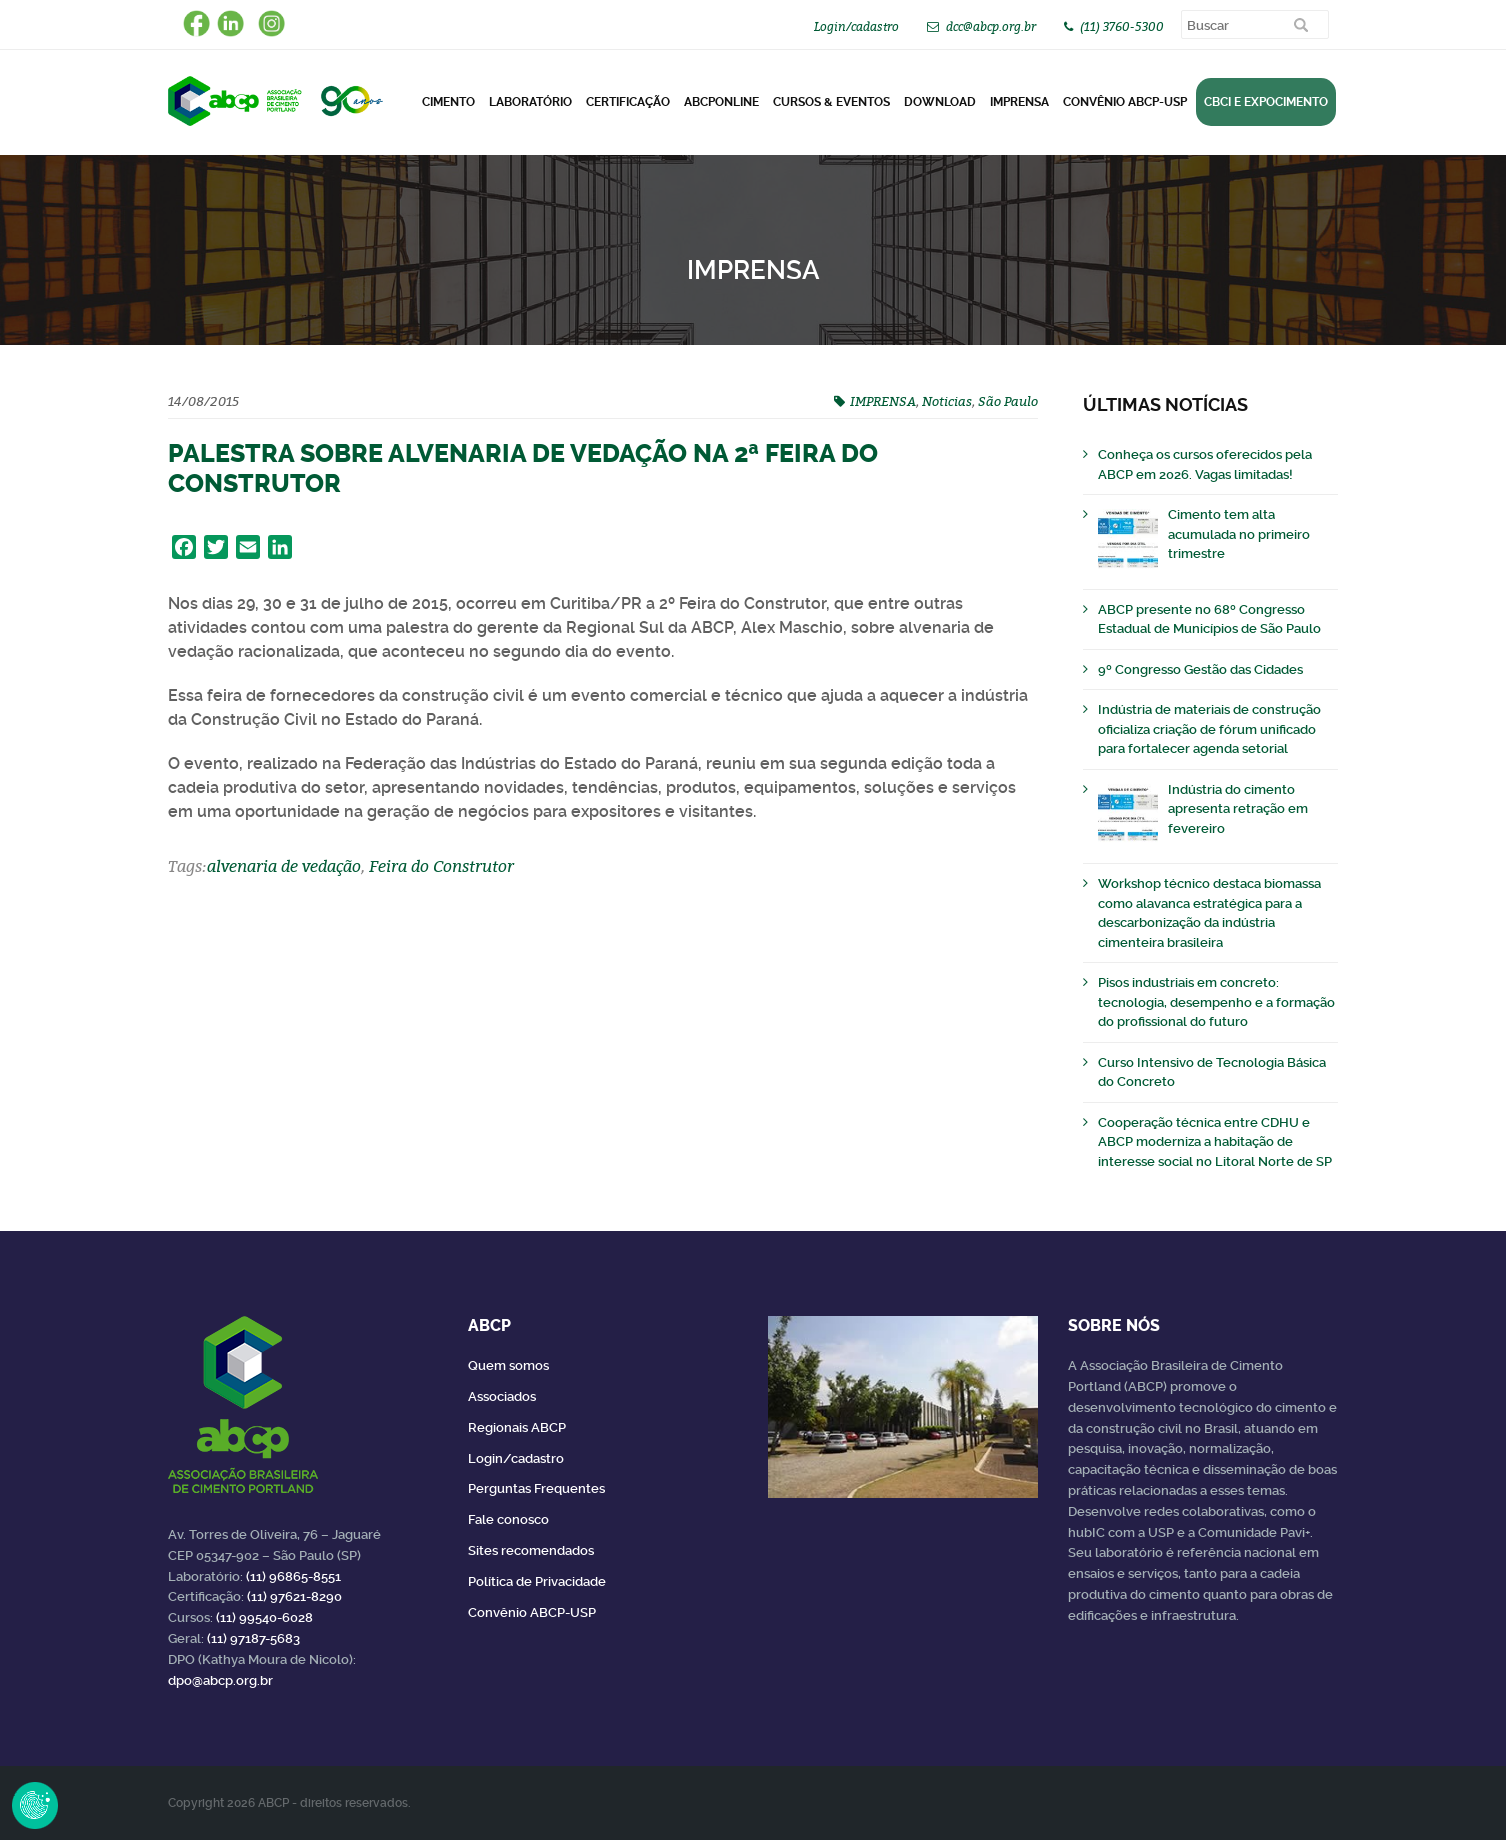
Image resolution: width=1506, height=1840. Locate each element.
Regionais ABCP (517, 1427)
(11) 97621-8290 (294, 1596)
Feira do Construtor (441, 866)
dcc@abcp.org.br (991, 26)
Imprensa (1019, 102)
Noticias (947, 401)
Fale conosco (508, 1519)
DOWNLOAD (940, 102)
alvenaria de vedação (284, 866)
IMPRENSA (883, 401)
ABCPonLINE (721, 102)
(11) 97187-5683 (253, 1638)
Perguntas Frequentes (536, 1488)
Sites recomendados (531, 1550)
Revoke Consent (35, 1805)
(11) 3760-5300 (1122, 26)
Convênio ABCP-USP (1125, 102)
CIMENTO (448, 102)
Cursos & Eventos (831, 102)
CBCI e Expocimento (1266, 102)
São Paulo (1008, 401)
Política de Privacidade (537, 1581)
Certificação (628, 102)
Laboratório (530, 102)
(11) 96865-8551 (293, 1576)
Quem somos (508, 1365)
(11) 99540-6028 (264, 1617)
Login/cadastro (856, 26)
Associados (502, 1396)
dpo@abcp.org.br (220, 1680)
